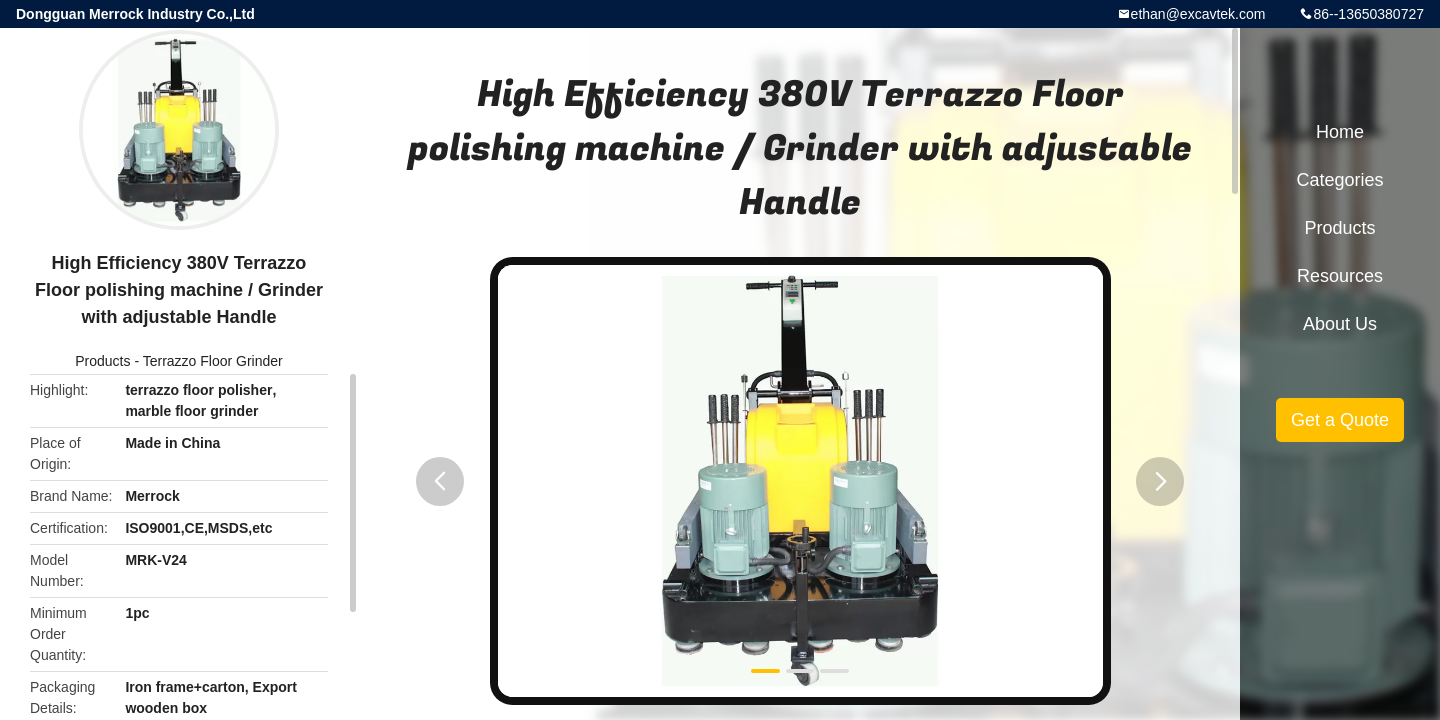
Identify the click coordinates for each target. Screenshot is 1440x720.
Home (1340, 132)
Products (102, 361)
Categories (1339, 180)
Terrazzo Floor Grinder (213, 361)
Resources (1340, 276)
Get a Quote (1340, 420)
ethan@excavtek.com (1198, 14)
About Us (1340, 324)
